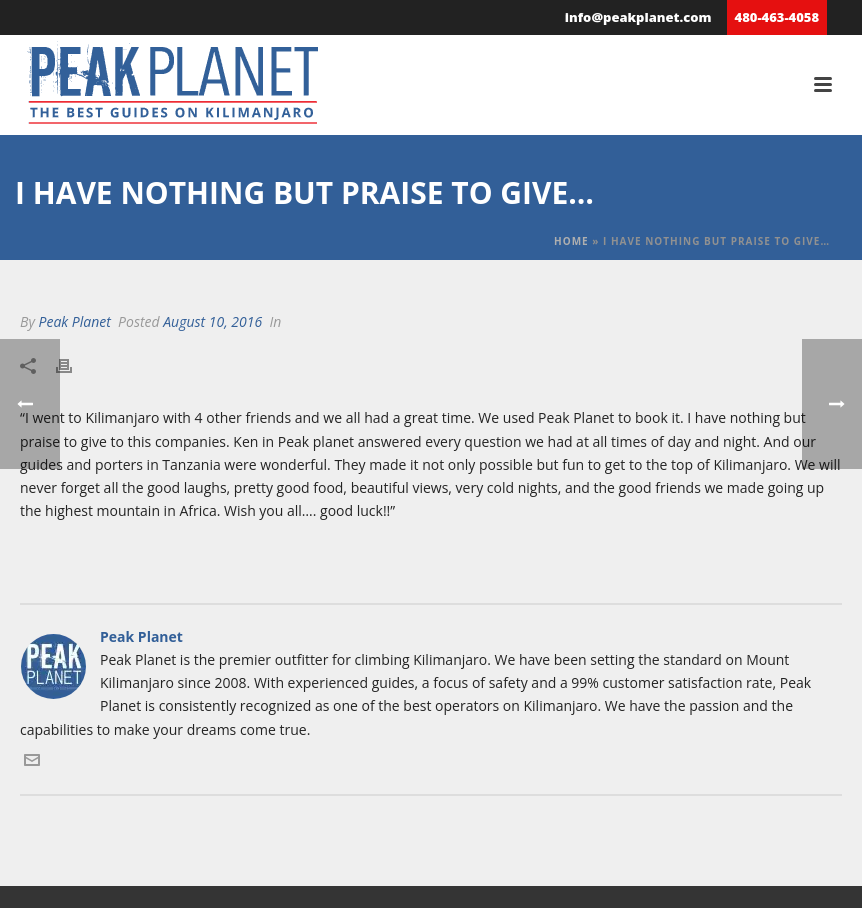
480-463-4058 (777, 17)
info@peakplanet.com (638, 17)
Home (571, 241)
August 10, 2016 (212, 321)
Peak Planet (74, 321)
